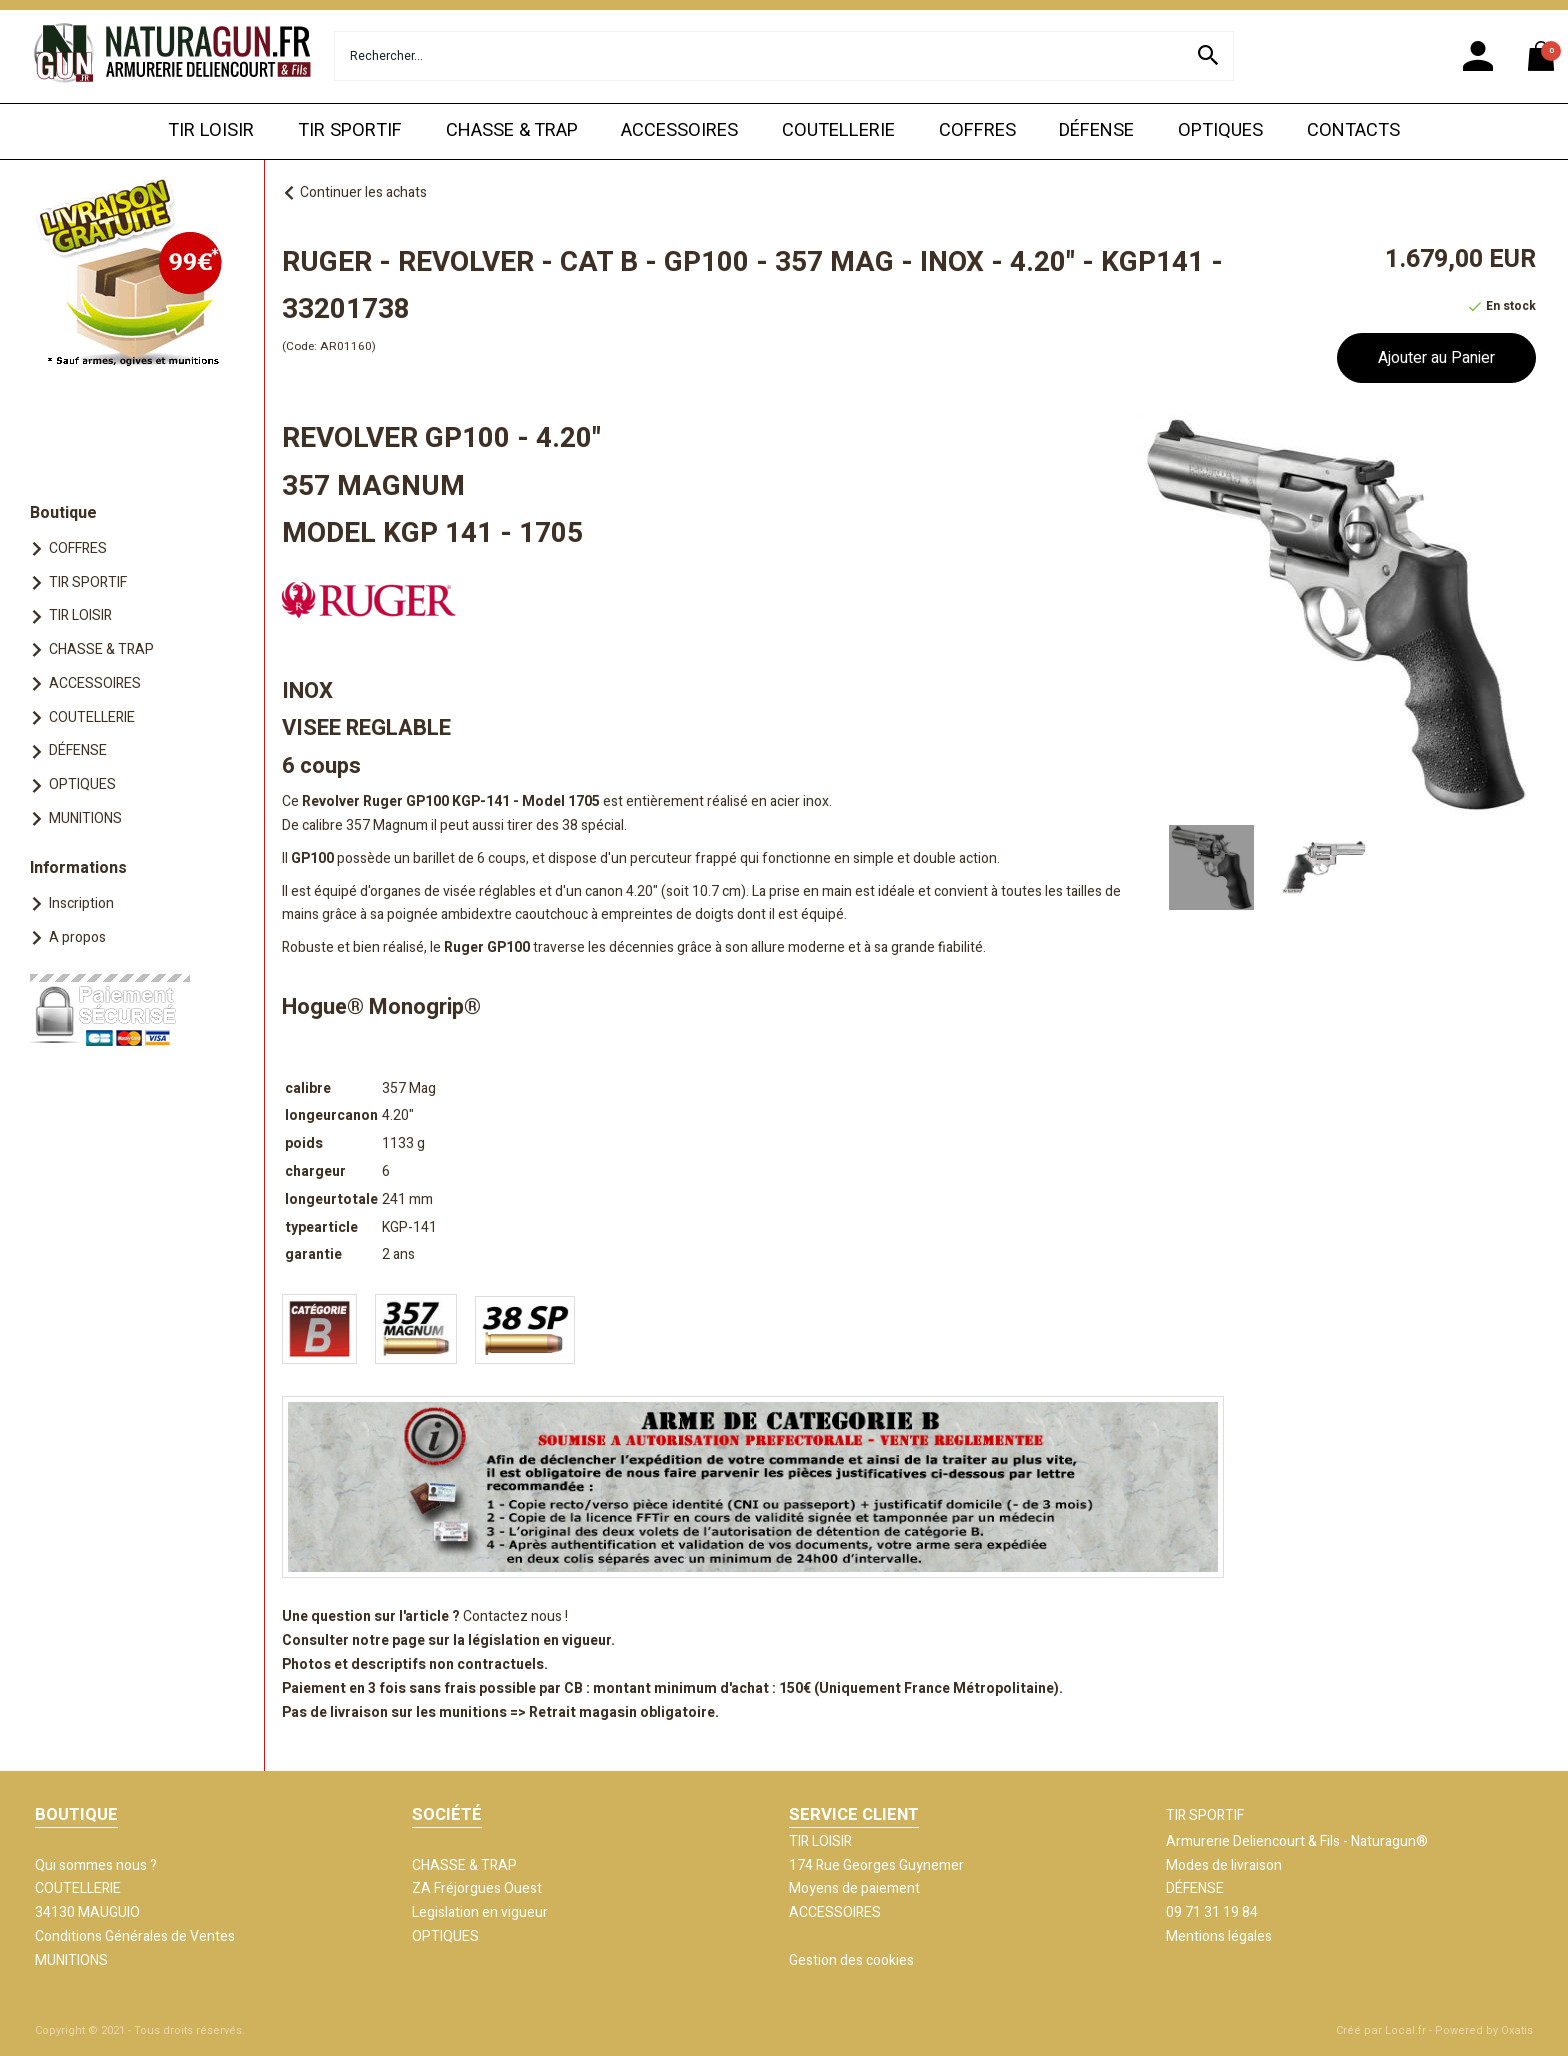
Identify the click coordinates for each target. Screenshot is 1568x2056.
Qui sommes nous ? (96, 1865)
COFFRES (977, 130)
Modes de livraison (1224, 1865)
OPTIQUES (1220, 130)
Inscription (81, 903)
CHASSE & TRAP (512, 130)
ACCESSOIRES (679, 130)
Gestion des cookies (851, 1960)
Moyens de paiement (854, 1888)
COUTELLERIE (838, 130)
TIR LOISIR (211, 130)
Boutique (63, 513)
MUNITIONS (85, 818)
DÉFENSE (1096, 130)
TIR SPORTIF (350, 130)
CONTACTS (1353, 130)
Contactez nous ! (515, 1616)
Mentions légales (1219, 1936)
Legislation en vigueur (480, 1912)
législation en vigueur (539, 1640)
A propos (77, 937)
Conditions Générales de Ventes (135, 1936)
